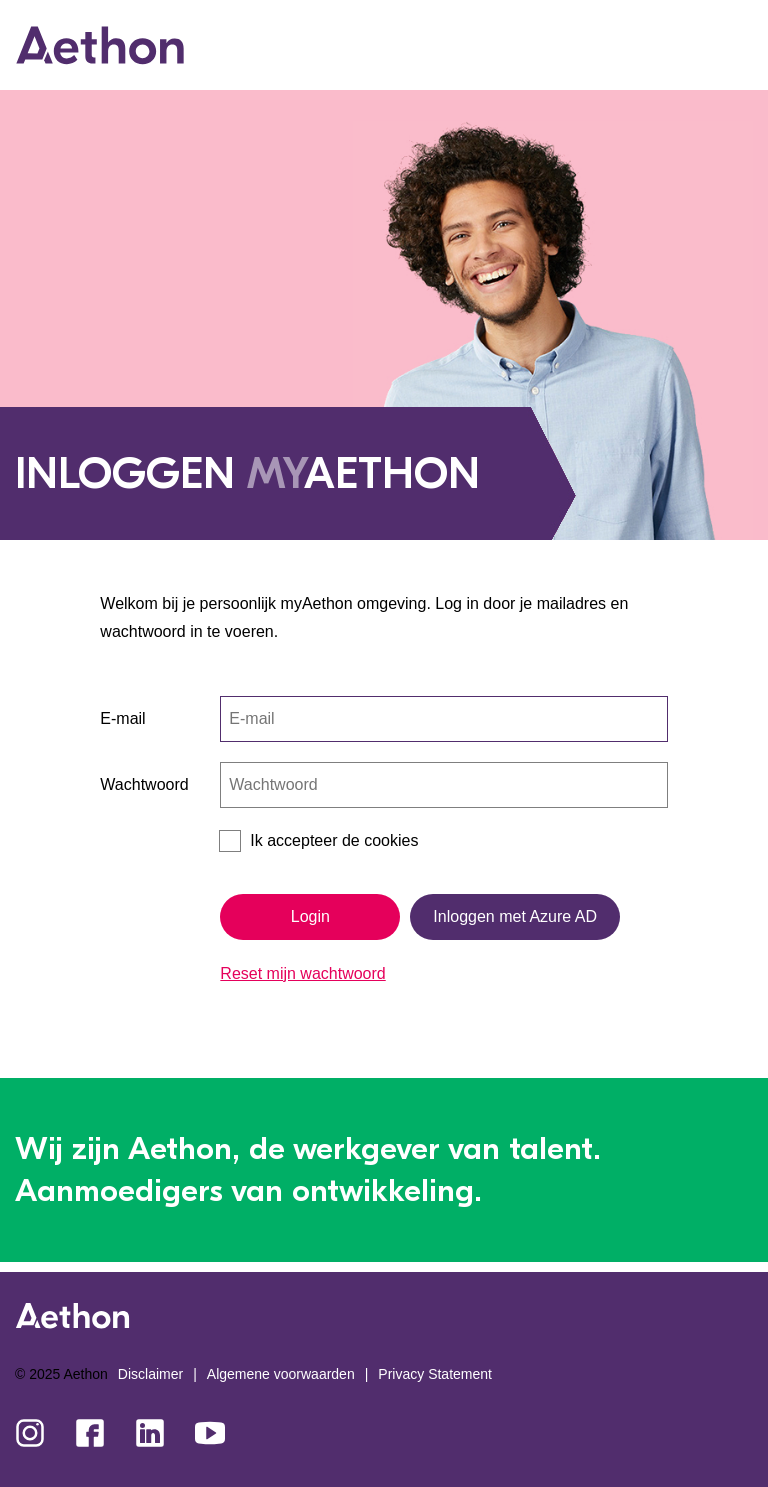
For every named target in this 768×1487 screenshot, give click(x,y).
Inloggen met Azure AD (515, 916)
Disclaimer (150, 1374)
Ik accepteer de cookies (334, 840)
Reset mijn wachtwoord (302, 973)
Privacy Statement (435, 1374)
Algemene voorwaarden (281, 1374)
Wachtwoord (144, 784)
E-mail (122, 718)
